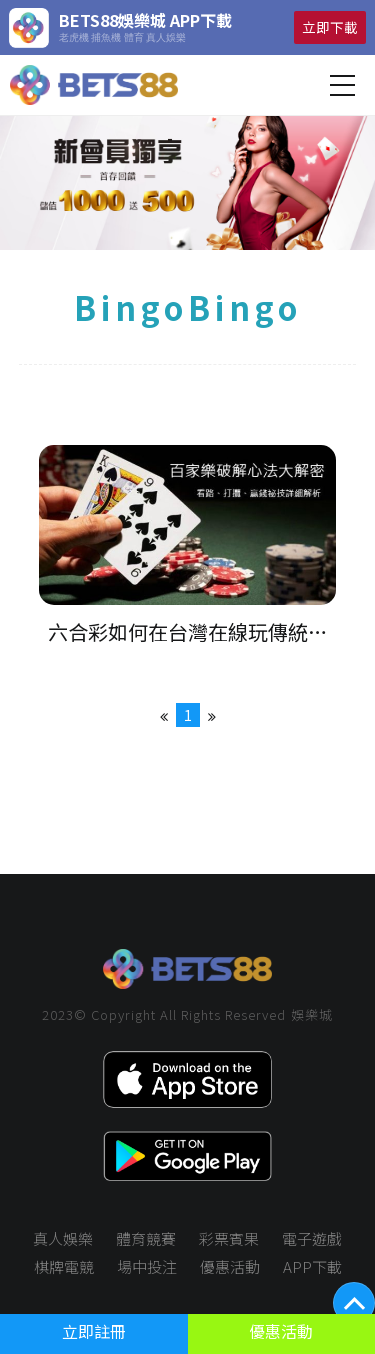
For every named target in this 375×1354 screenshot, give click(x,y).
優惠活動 (230, 1266)
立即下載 (330, 27)
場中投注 (147, 1266)
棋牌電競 (64, 1266)
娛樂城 (312, 1014)
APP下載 (312, 1266)
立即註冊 (94, 1331)
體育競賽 (146, 1238)
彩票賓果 (229, 1238)
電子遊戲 (312, 1238)
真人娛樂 (63, 1238)
